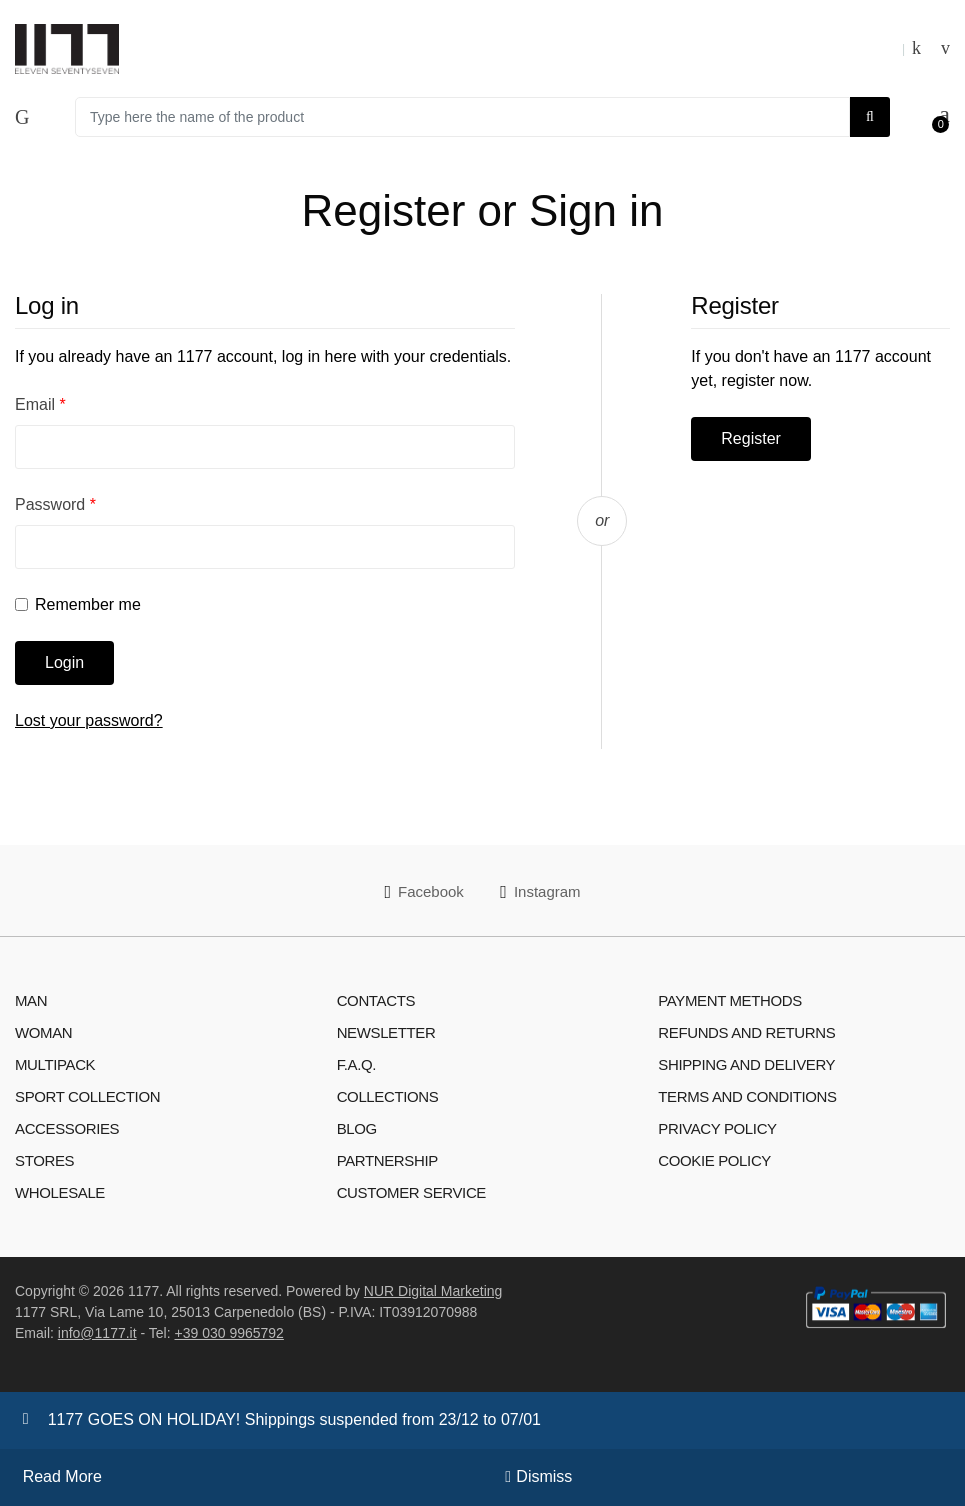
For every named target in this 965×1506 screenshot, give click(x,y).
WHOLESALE (60, 1192)
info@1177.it (97, 1333)
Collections (388, 1096)
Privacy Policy (717, 1128)
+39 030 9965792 (229, 1333)
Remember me (88, 604)
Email (40, 404)
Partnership (387, 1160)
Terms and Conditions (747, 1096)
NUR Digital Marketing (433, 1291)
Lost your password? (89, 720)
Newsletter (386, 1032)
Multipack (55, 1064)
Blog (357, 1128)
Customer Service (411, 1192)
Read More (62, 1476)
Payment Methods (730, 1000)
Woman (43, 1032)
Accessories (67, 1128)
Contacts (376, 1000)
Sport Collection (87, 1096)
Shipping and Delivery (746, 1064)
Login (64, 662)
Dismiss (544, 1476)
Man (31, 1000)
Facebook (423, 892)
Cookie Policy (714, 1160)
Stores (44, 1160)
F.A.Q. (356, 1064)
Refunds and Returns (746, 1032)
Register (751, 438)
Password (55, 504)
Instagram (540, 892)
